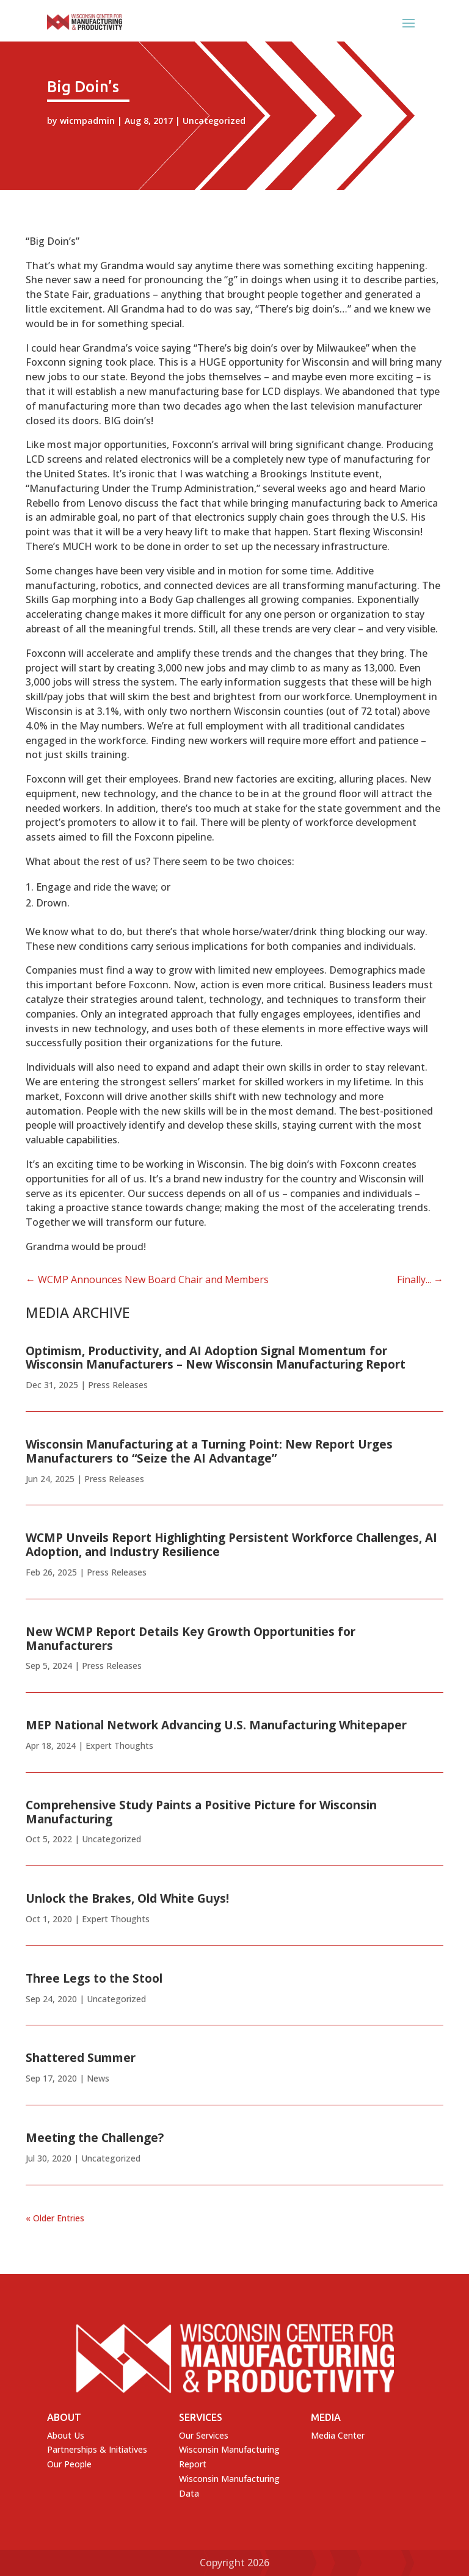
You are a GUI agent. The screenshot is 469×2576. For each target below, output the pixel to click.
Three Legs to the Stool (94, 1978)
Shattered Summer (81, 2058)
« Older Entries (55, 2218)
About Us (65, 2435)
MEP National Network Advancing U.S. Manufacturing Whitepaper (216, 1725)
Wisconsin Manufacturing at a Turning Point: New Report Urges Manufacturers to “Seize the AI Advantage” (209, 1451)
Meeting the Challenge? (95, 2138)
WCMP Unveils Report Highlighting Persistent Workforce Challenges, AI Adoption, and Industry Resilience (231, 1545)
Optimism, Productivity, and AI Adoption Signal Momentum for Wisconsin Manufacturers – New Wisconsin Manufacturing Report (215, 1358)
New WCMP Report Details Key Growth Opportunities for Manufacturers (190, 1639)
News (98, 2078)
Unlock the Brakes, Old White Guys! (127, 1898)
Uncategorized (214, 120)
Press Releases (118, 1385)
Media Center (338, 2435)
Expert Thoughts (119, 1745)
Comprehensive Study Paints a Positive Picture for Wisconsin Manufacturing (201, 1812)
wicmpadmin (87, 120)
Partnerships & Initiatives (97, 2449)
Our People (69, 2464)
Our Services (203, 2435)
